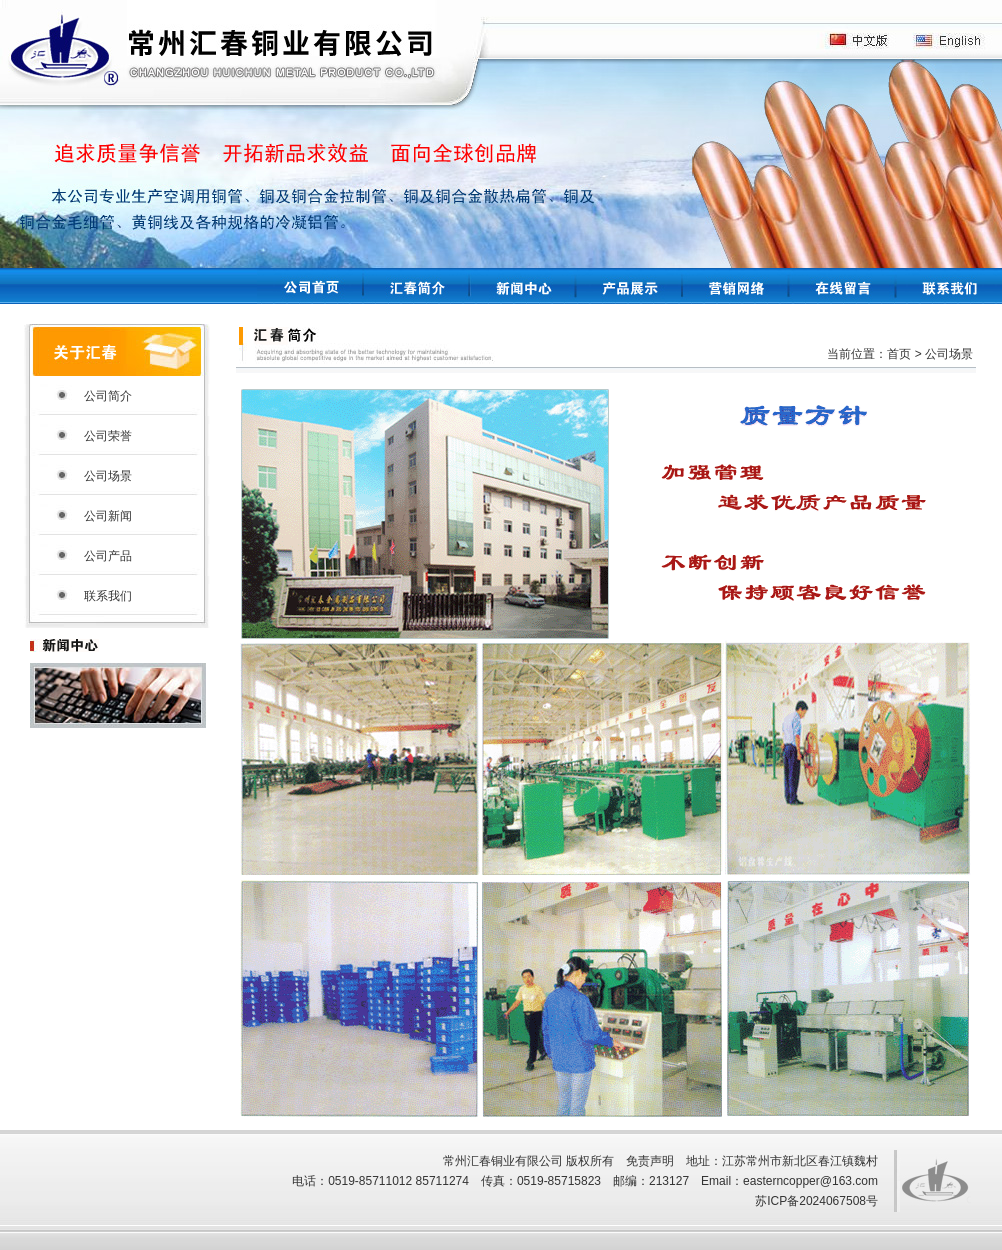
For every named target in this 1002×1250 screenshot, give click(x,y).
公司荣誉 (108, 436)
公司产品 (108, 556)
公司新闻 (108, 516)
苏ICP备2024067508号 (816, 1201)
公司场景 (108, 476)
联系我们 (108, 596)
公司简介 (108, 396)
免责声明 (650, 1161)
